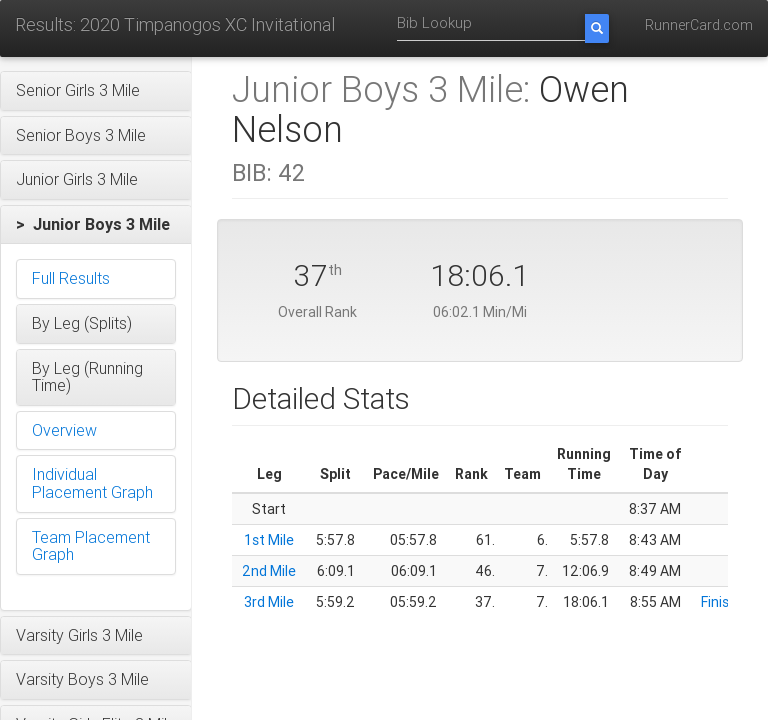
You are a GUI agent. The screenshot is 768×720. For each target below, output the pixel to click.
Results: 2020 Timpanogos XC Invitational (175, 24)
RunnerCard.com (699, 25)
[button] (96, 91)
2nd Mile (269, 571)
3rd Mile (269, 602)
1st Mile (269, 540)
